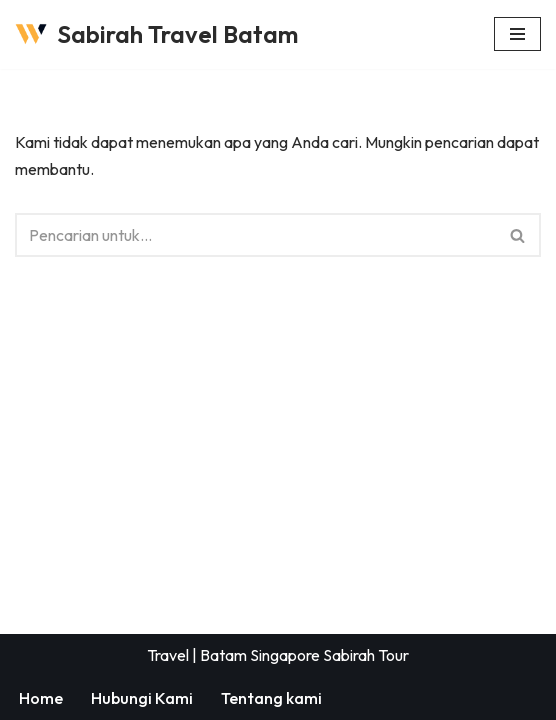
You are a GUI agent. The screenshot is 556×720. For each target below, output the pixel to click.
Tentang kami (271, 698)
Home (41, 698)
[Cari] (255, 235)
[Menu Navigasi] (517, 34)
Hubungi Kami (142, 698)
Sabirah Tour (366, 655)
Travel (168, 655)
